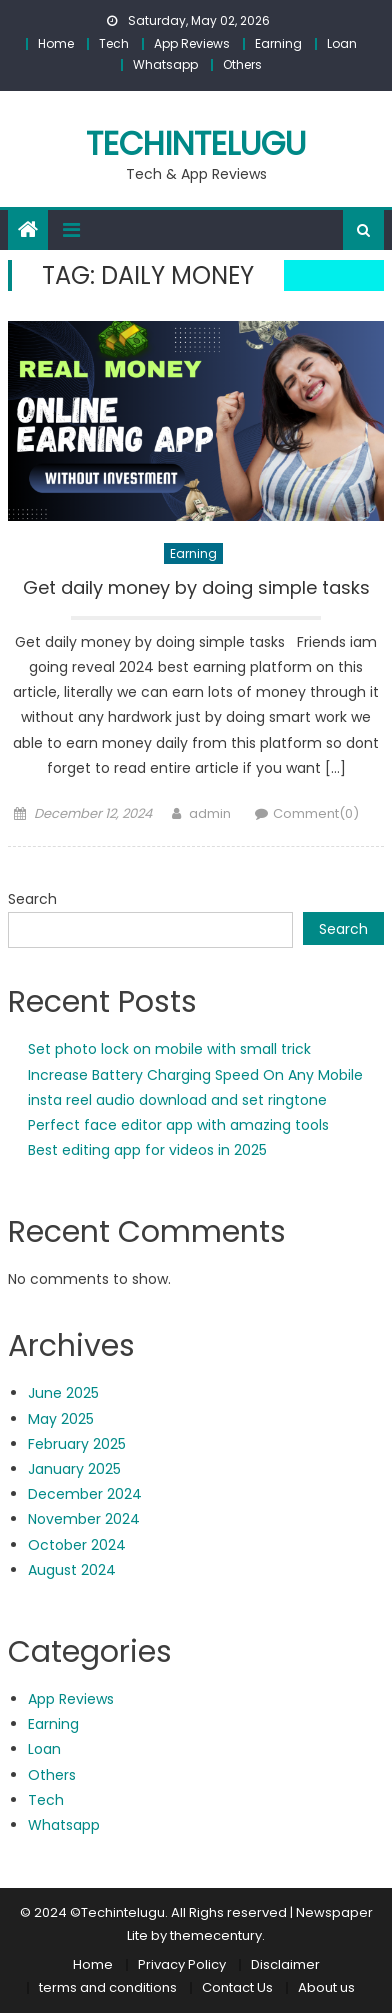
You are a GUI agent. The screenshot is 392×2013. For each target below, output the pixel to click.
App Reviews (192, 43)
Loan (342, 43)
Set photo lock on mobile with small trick (169, 1049)
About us (326, 1987)
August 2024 (72, 1570)
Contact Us (237, 1987)
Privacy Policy (182, 1964)
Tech (114, 43)
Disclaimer (285, 1964)
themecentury (216, 1935)
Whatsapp (165, 64)
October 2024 (77, 1545)
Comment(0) (316, 813)
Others (242, 64)
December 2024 (85, 1494)
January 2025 (74, 1469)
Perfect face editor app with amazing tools (178, 1125)
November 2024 (84, 1519)
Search (32, 899)
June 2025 (63, 1393)
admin (210, 813)
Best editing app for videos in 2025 (147, 1150)
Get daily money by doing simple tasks (196, 588)
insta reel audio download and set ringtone (177, 1100)
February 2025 (77, 1444)
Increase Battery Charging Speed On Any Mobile (195, 1075)
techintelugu (196, 143)
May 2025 (61, 1419)
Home (56, 43)
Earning (278, 43)
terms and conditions (108, 1987)
